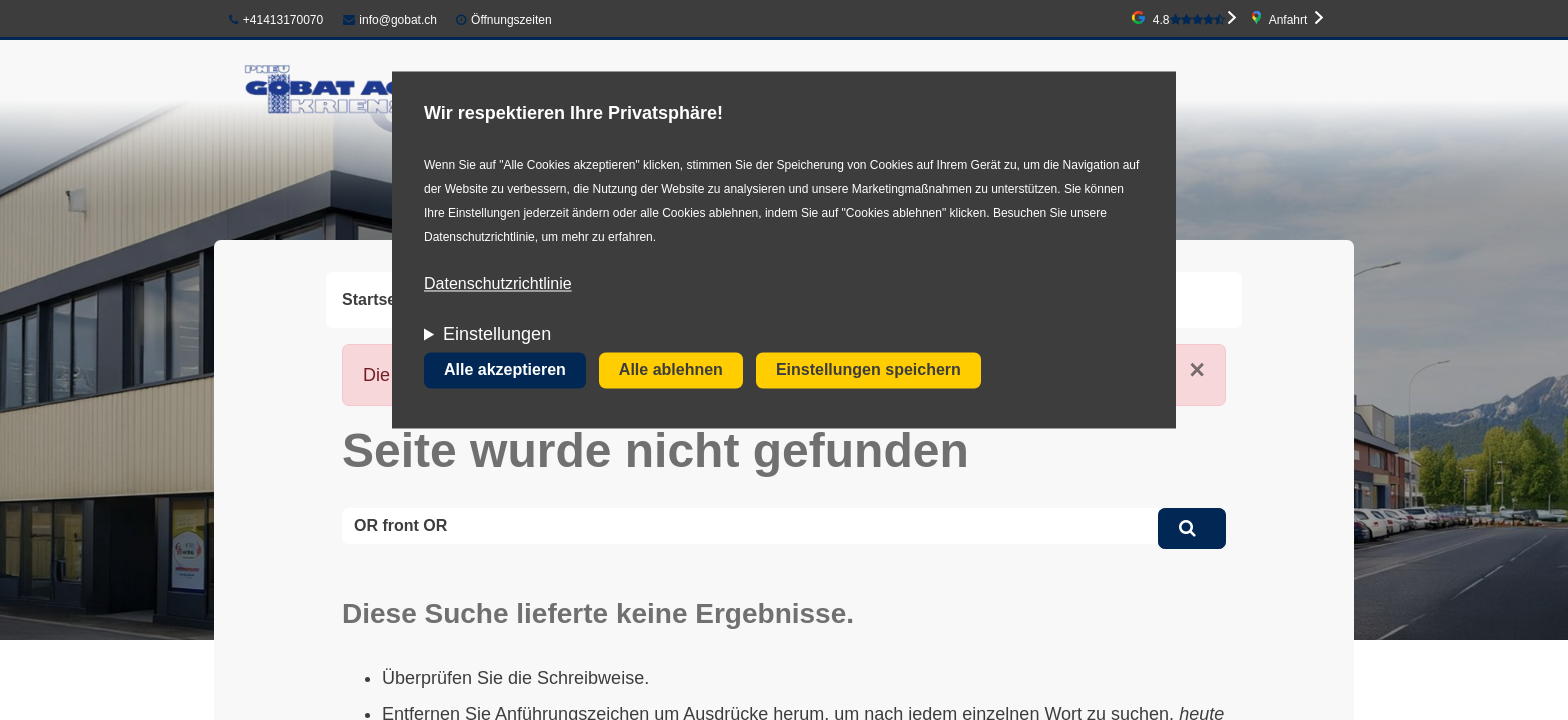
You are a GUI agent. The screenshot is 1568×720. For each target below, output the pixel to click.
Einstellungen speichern (868, 370)
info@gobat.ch (390, 20)
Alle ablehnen (671, 370)
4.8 (1189, 20)
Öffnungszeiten (511, 20)
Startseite (378, 299)
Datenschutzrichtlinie (498, 284)
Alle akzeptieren (505, 370)
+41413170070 (276, 20)
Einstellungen (497, 335)
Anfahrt (1288, 20)
